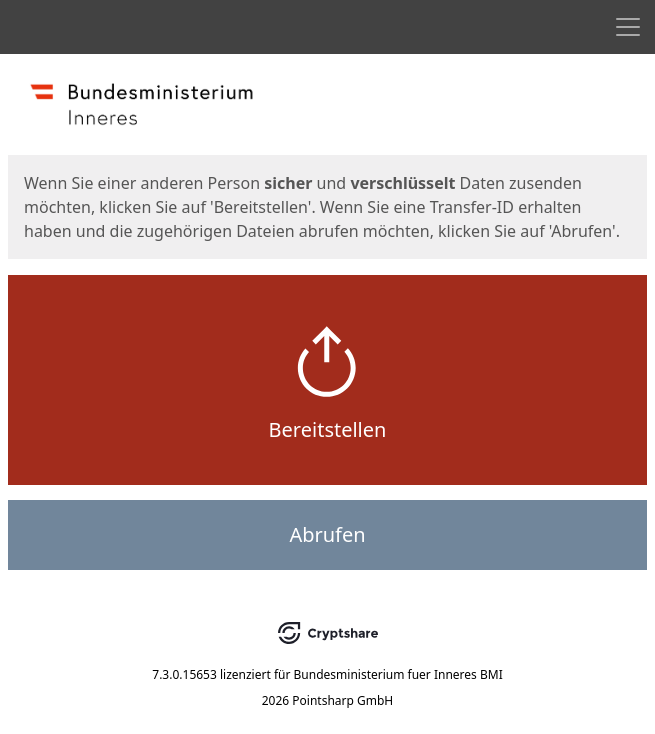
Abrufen (327, 534)
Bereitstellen (328, 429)
